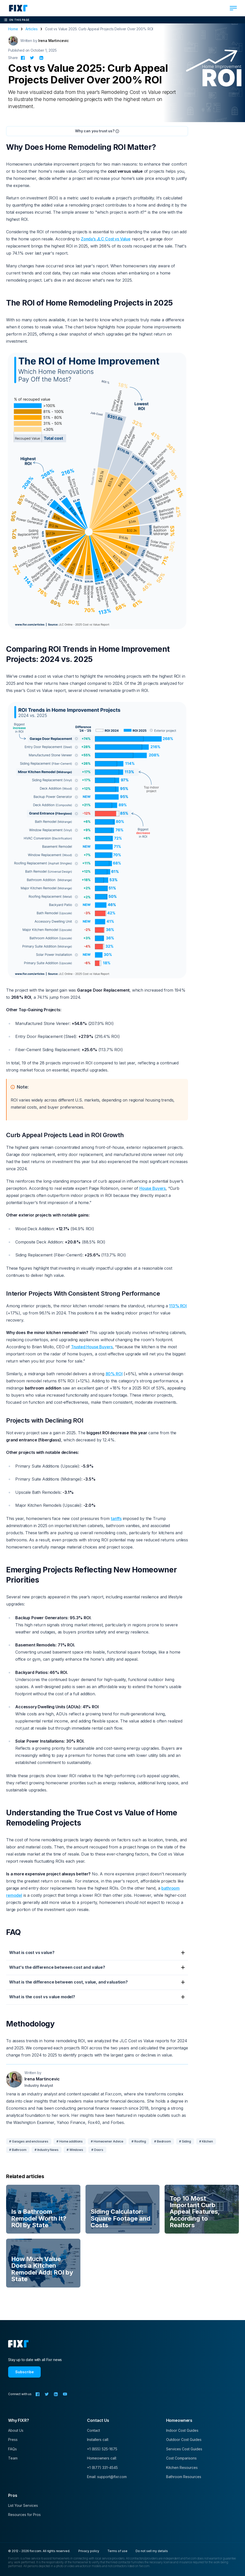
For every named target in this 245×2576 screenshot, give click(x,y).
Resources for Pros (24, 2514)
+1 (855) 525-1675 (102, 2449)
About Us (15, 2430)
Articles (31, 29)
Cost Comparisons (181, 2458)
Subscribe (24, 2372)
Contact (93, 2430)
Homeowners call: (102, 2458)
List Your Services (23, 2505)
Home (13, 29)
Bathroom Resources (183, 2476)
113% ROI (178, 1305)
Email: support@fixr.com (107, 2476)
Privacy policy (88, 2551)
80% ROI (114, 1373)
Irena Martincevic (53, 40)
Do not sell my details (152, 2551)
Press (13, 2439)
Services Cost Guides (184, 2449)
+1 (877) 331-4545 (102, 2467)
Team (13, 2458)
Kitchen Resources (182, 2467)
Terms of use (117, 2551)
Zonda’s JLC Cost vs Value (106, 238)
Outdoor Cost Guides (183, 2439)
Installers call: (98, 2439)
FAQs (12, 2449)
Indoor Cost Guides (182, 2430)
